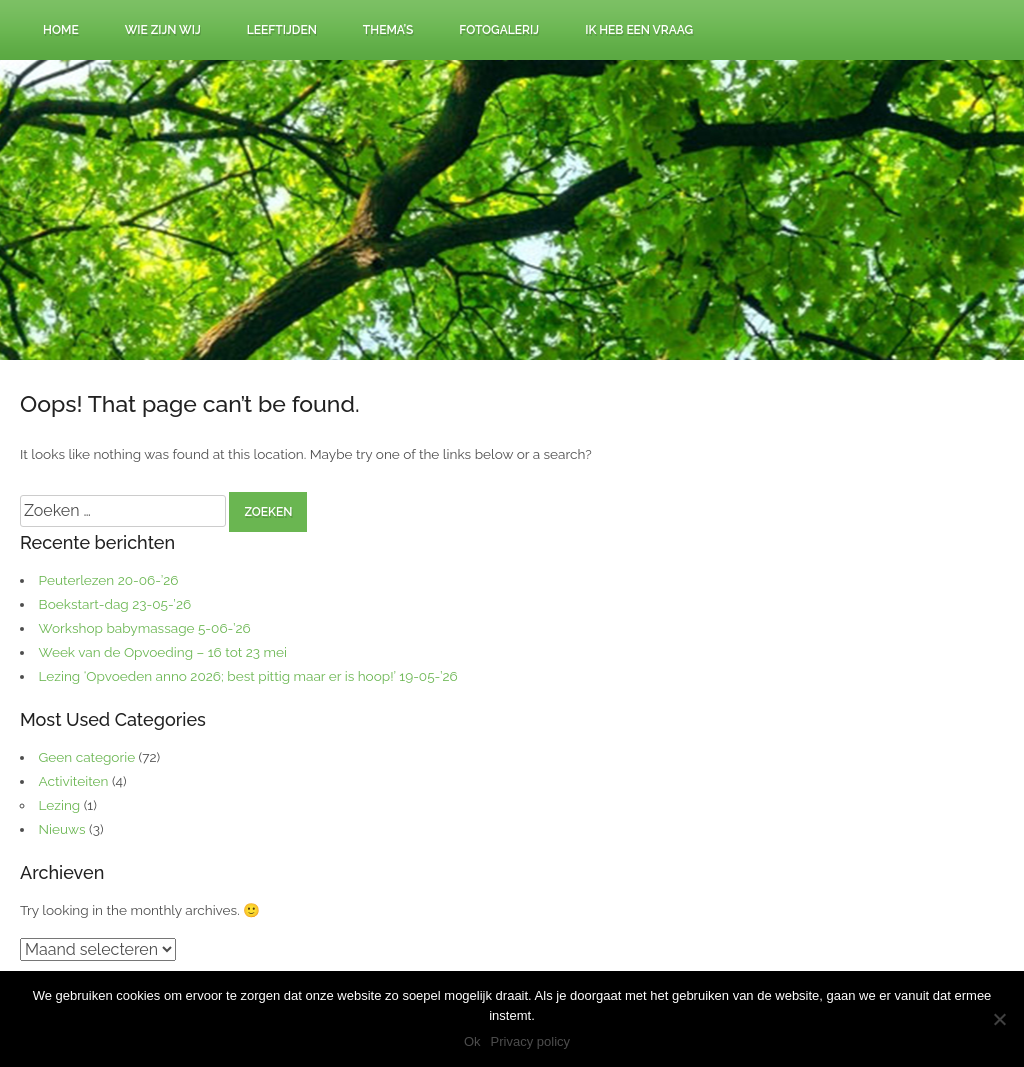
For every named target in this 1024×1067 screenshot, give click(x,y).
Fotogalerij (499, 30)
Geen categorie (87, 757)
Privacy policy (530, 1041)
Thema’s (388, 30)
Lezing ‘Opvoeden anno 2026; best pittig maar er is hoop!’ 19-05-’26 (248, 676)
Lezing (60, 805)
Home (61, 30)
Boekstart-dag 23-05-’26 (115, 604)
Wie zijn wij (163, 30)
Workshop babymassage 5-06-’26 (145, 628)
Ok (472, 1041)
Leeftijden (282, 30)
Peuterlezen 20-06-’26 (109, 580)
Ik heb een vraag (639, 30)
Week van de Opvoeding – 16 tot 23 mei (163, 652)
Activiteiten (74, 781)
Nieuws (62, 829)
